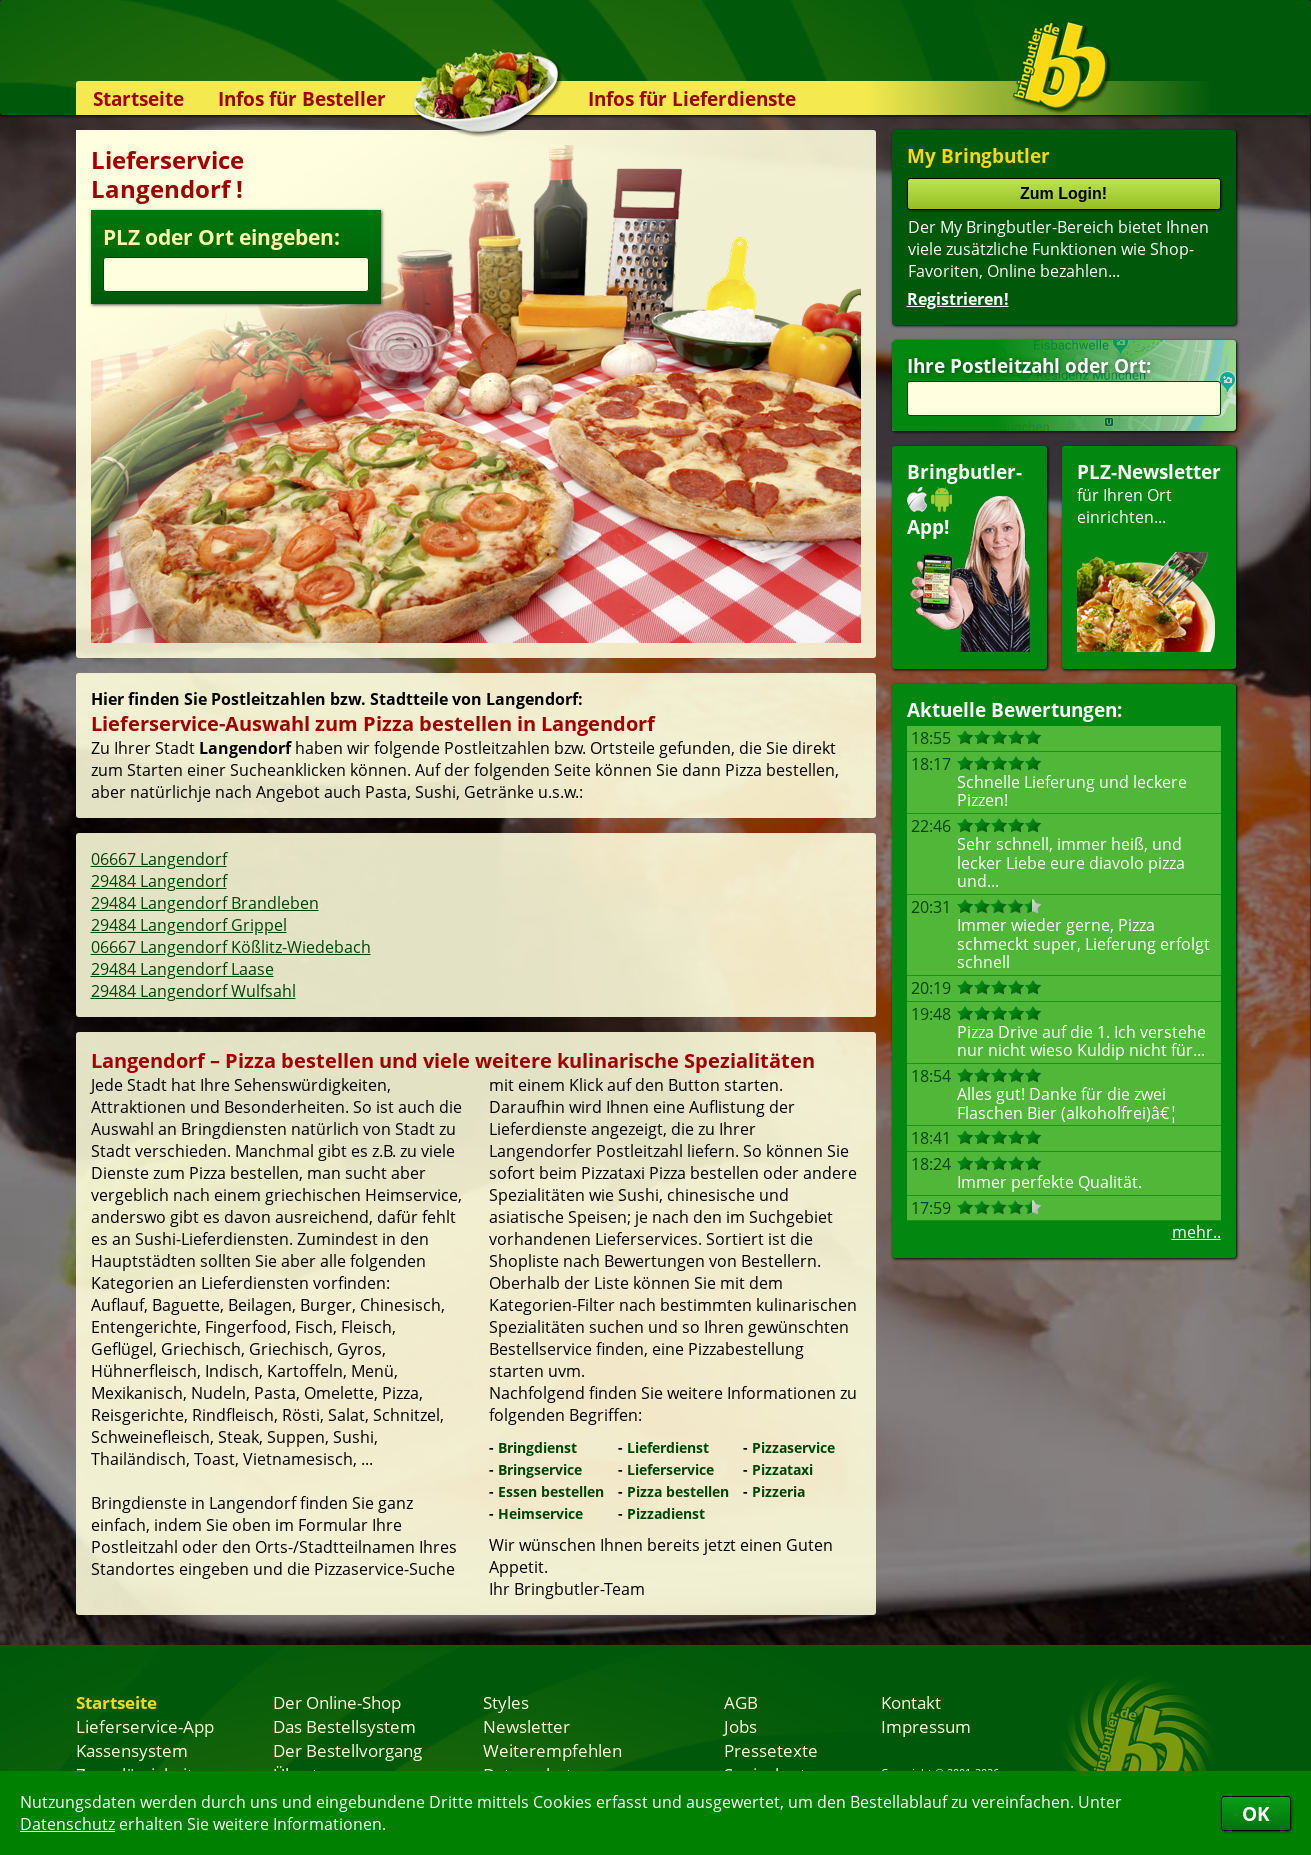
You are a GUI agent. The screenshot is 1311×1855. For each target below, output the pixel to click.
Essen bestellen (551, 1491)
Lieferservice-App (145, 1726)
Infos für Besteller (302, 98)
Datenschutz (67, 1824)
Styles (506, 1702)
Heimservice (540, 1513)
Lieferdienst (668, 1447)
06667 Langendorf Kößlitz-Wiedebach (231, 947)
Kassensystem (132, 1750)
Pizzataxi (782, 1469)
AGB (741, 1702)
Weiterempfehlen (552, 1750)
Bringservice (540, 1469)
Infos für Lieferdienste (692, 98)
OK (1256, 1813)
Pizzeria (778, 1491)
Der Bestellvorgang (347, 1750)
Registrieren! (958, 299)
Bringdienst (537, 1447)
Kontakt (911, 1702)
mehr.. (1196, 1232)
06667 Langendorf (159, 859)
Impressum (926, 1726)
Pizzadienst (666, 1513)
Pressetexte (771, 1750)
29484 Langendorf (159, 881)
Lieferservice (670, 1469)
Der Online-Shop (337, 1702)
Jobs (740, 1726)
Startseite (138, 98)
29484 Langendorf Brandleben (205, 903)
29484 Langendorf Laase (182, 969)
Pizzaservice (793, 1447)
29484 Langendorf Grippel (189, 925)
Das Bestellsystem (344, 1726)
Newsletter (526, 1726)
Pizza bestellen (678, 1491)
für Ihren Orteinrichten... (1149, 555)
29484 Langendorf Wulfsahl (193, 991)
